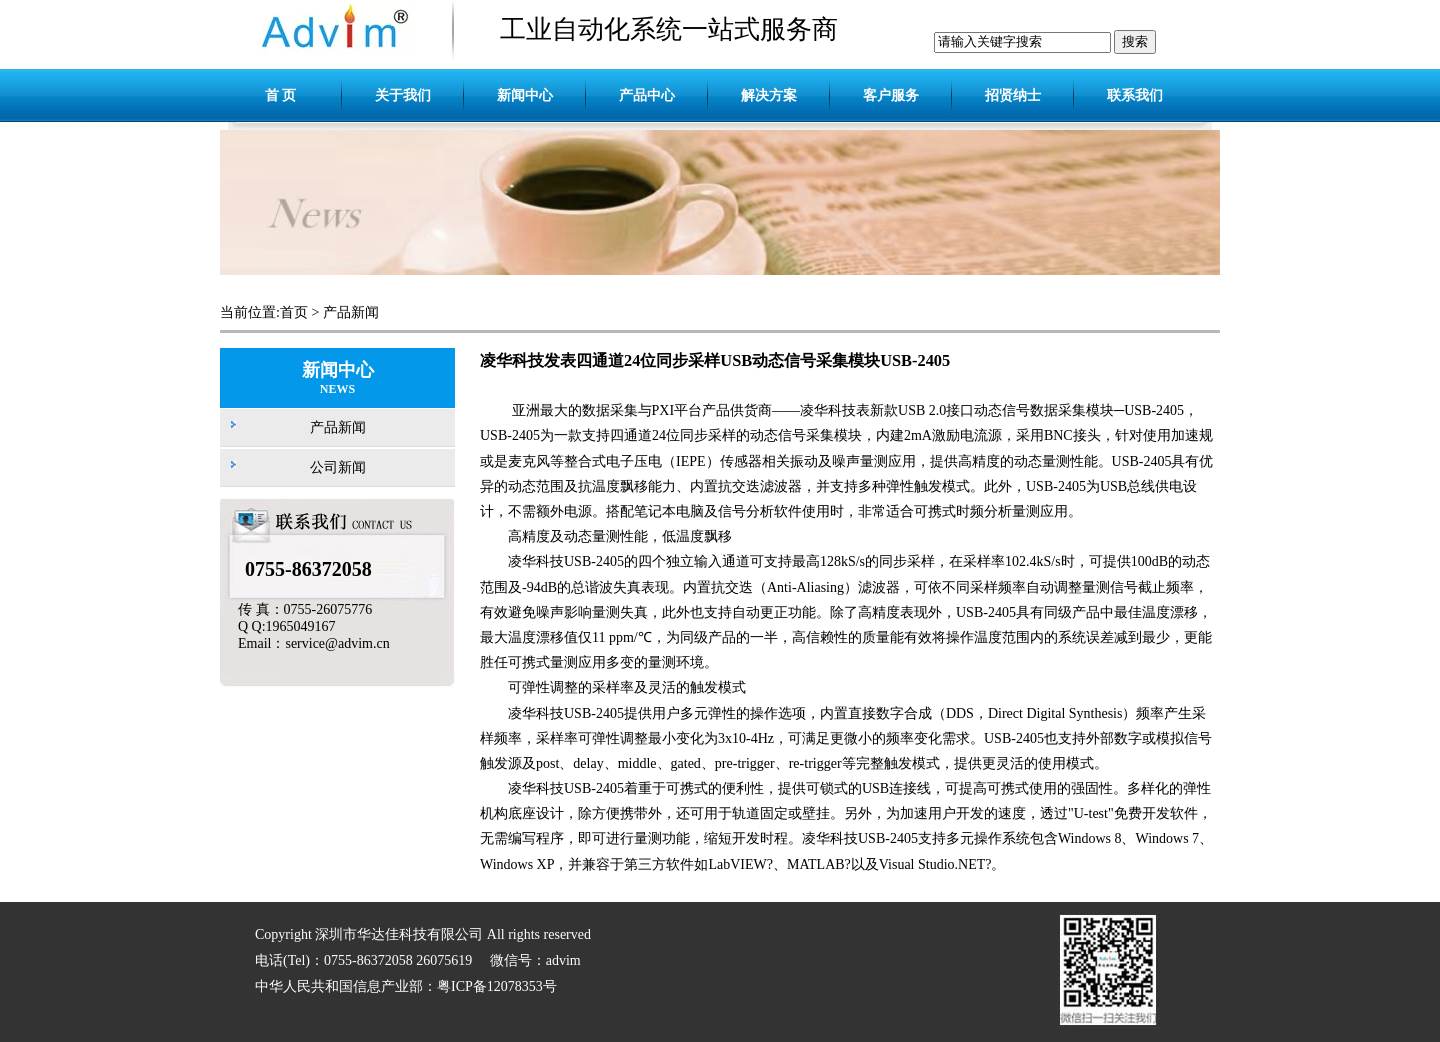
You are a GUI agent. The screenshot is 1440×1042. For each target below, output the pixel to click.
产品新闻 (351, 312)
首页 (294, 312)
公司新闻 (338, 467)
